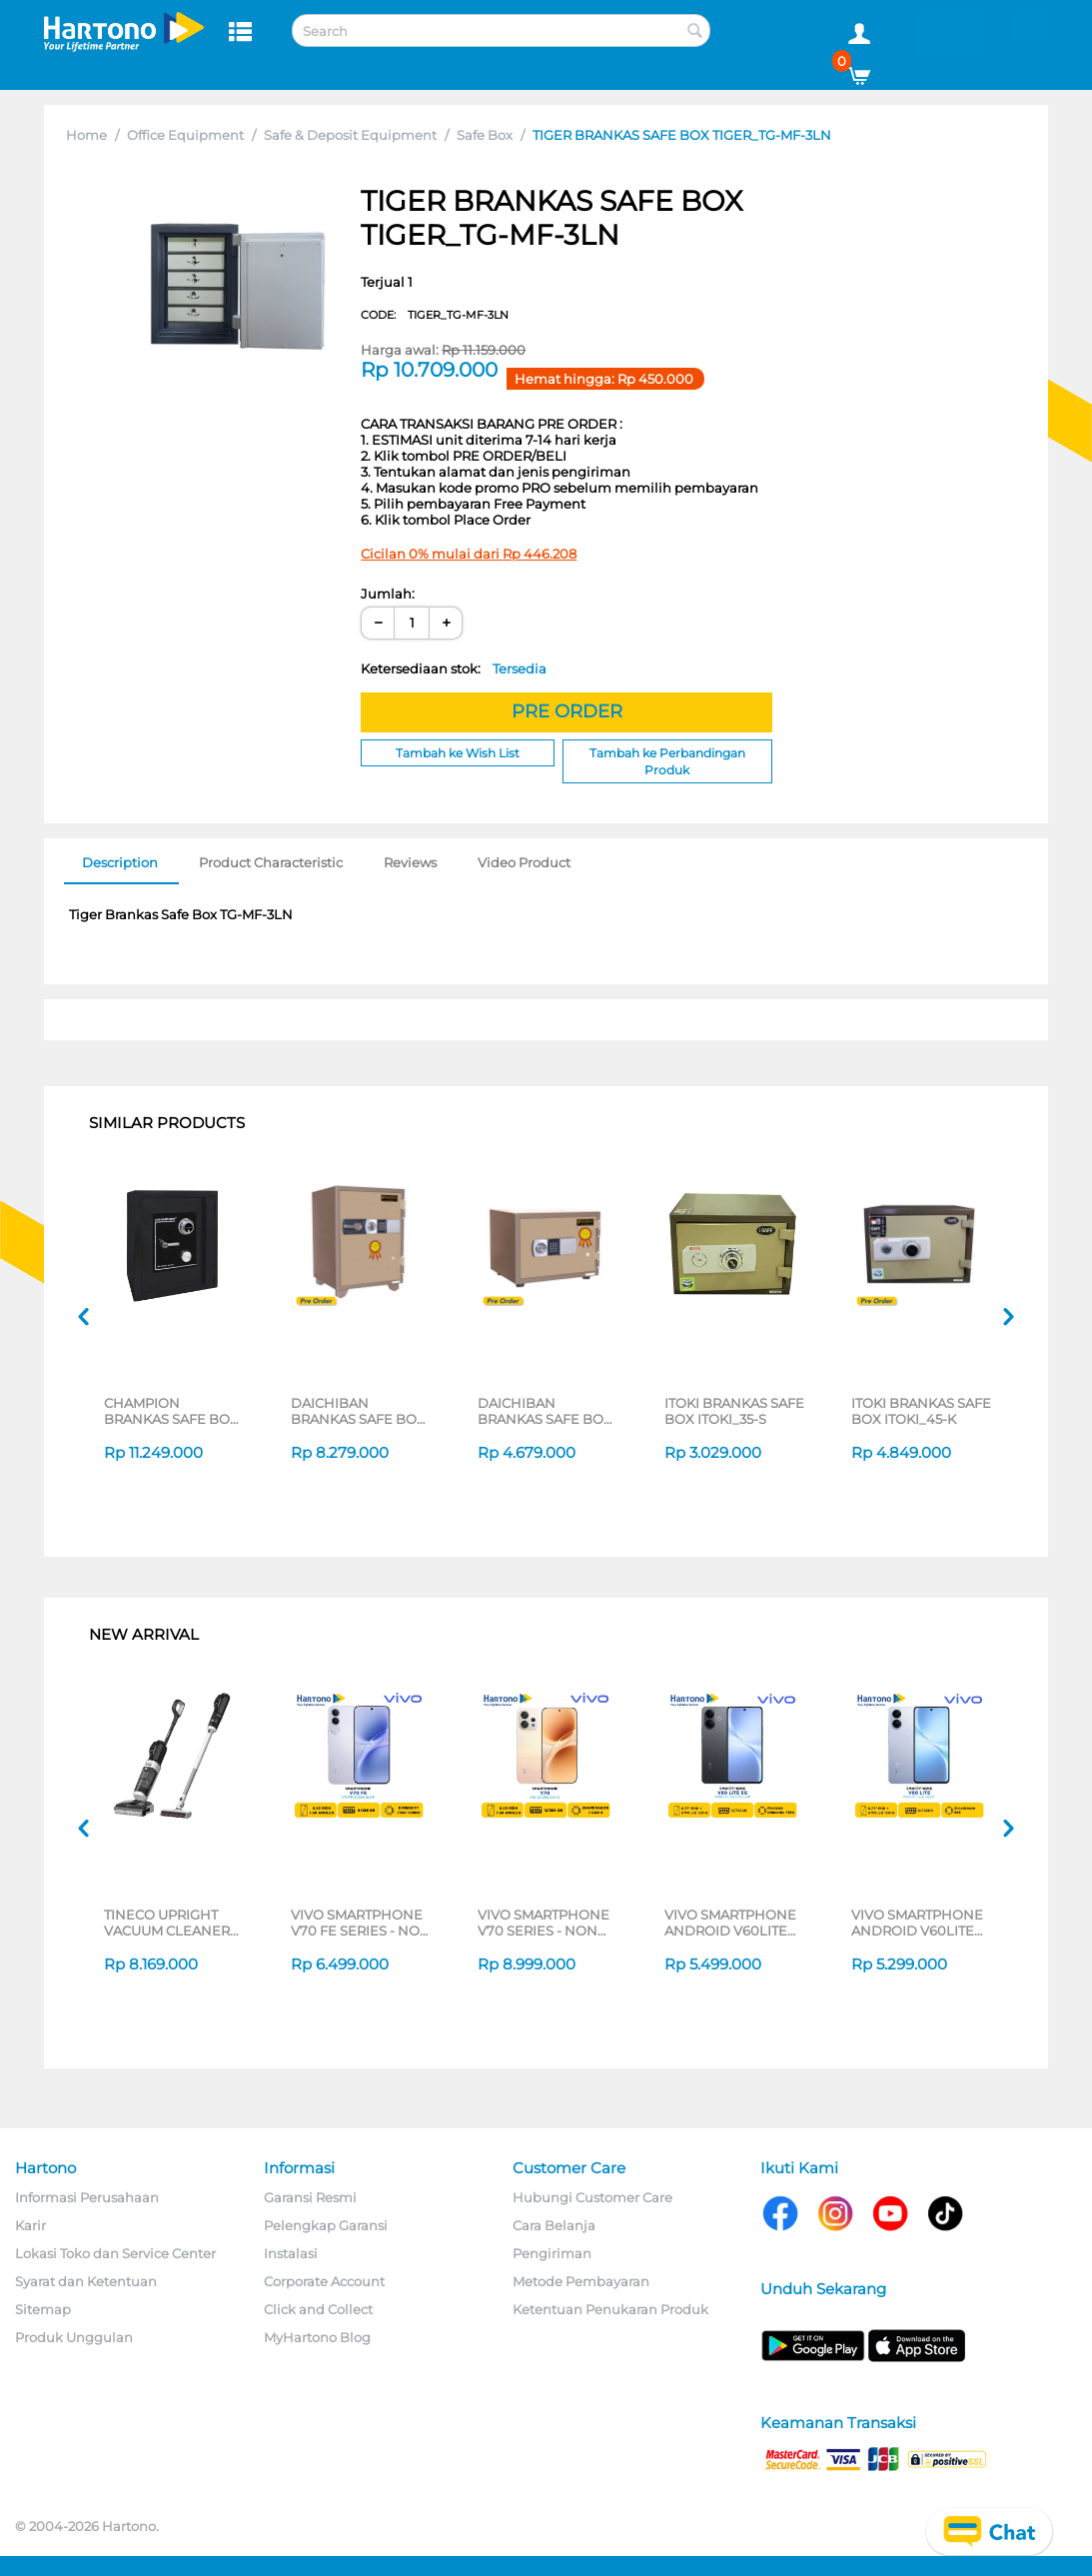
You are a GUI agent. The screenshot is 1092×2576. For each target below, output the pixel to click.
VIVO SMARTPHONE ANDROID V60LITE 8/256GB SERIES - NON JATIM (917, 1922)
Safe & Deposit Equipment (350, 135)
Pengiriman (552, 2253)
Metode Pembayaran (581, 2281)
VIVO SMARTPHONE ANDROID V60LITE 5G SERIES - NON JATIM (730, 1922)
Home (86, 135)
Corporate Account (324, 2281)
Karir (30, 2225)
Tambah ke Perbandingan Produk (667, 761)
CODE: (435, 315)
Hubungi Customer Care (592, 2197)
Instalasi (291, 2253)
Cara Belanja (554, 2225)
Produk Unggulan (74, 2337)
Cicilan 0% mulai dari (468, 554)
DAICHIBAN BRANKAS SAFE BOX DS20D (545, 1411)
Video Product (524, 862)
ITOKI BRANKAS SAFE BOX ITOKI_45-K (921, 1411)
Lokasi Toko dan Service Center (115, 2253)
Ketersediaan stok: (453, 668)
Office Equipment (185, 135)
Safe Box (485, 135)
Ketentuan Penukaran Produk (610, 2309)
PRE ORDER (567, 711)
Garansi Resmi (310, 2197)
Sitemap (43, 2309)
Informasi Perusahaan (87, 2197)
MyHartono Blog (317, 2337)
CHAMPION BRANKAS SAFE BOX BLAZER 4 (171, 1411)
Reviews (410, 862)
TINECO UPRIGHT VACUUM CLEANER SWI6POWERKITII (167, 1922)
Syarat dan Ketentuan (86, 2281)
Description (120, 862)
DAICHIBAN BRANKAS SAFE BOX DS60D (358, 1411)
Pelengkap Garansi (326, 2225)
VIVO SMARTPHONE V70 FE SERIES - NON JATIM (361, 1922)
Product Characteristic (271, 862)
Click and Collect (318, 2309)
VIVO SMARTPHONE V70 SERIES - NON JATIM (543, 1922)
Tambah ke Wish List (458, 752)
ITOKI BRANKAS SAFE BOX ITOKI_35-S (734, 1411)
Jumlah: (388, 594)
